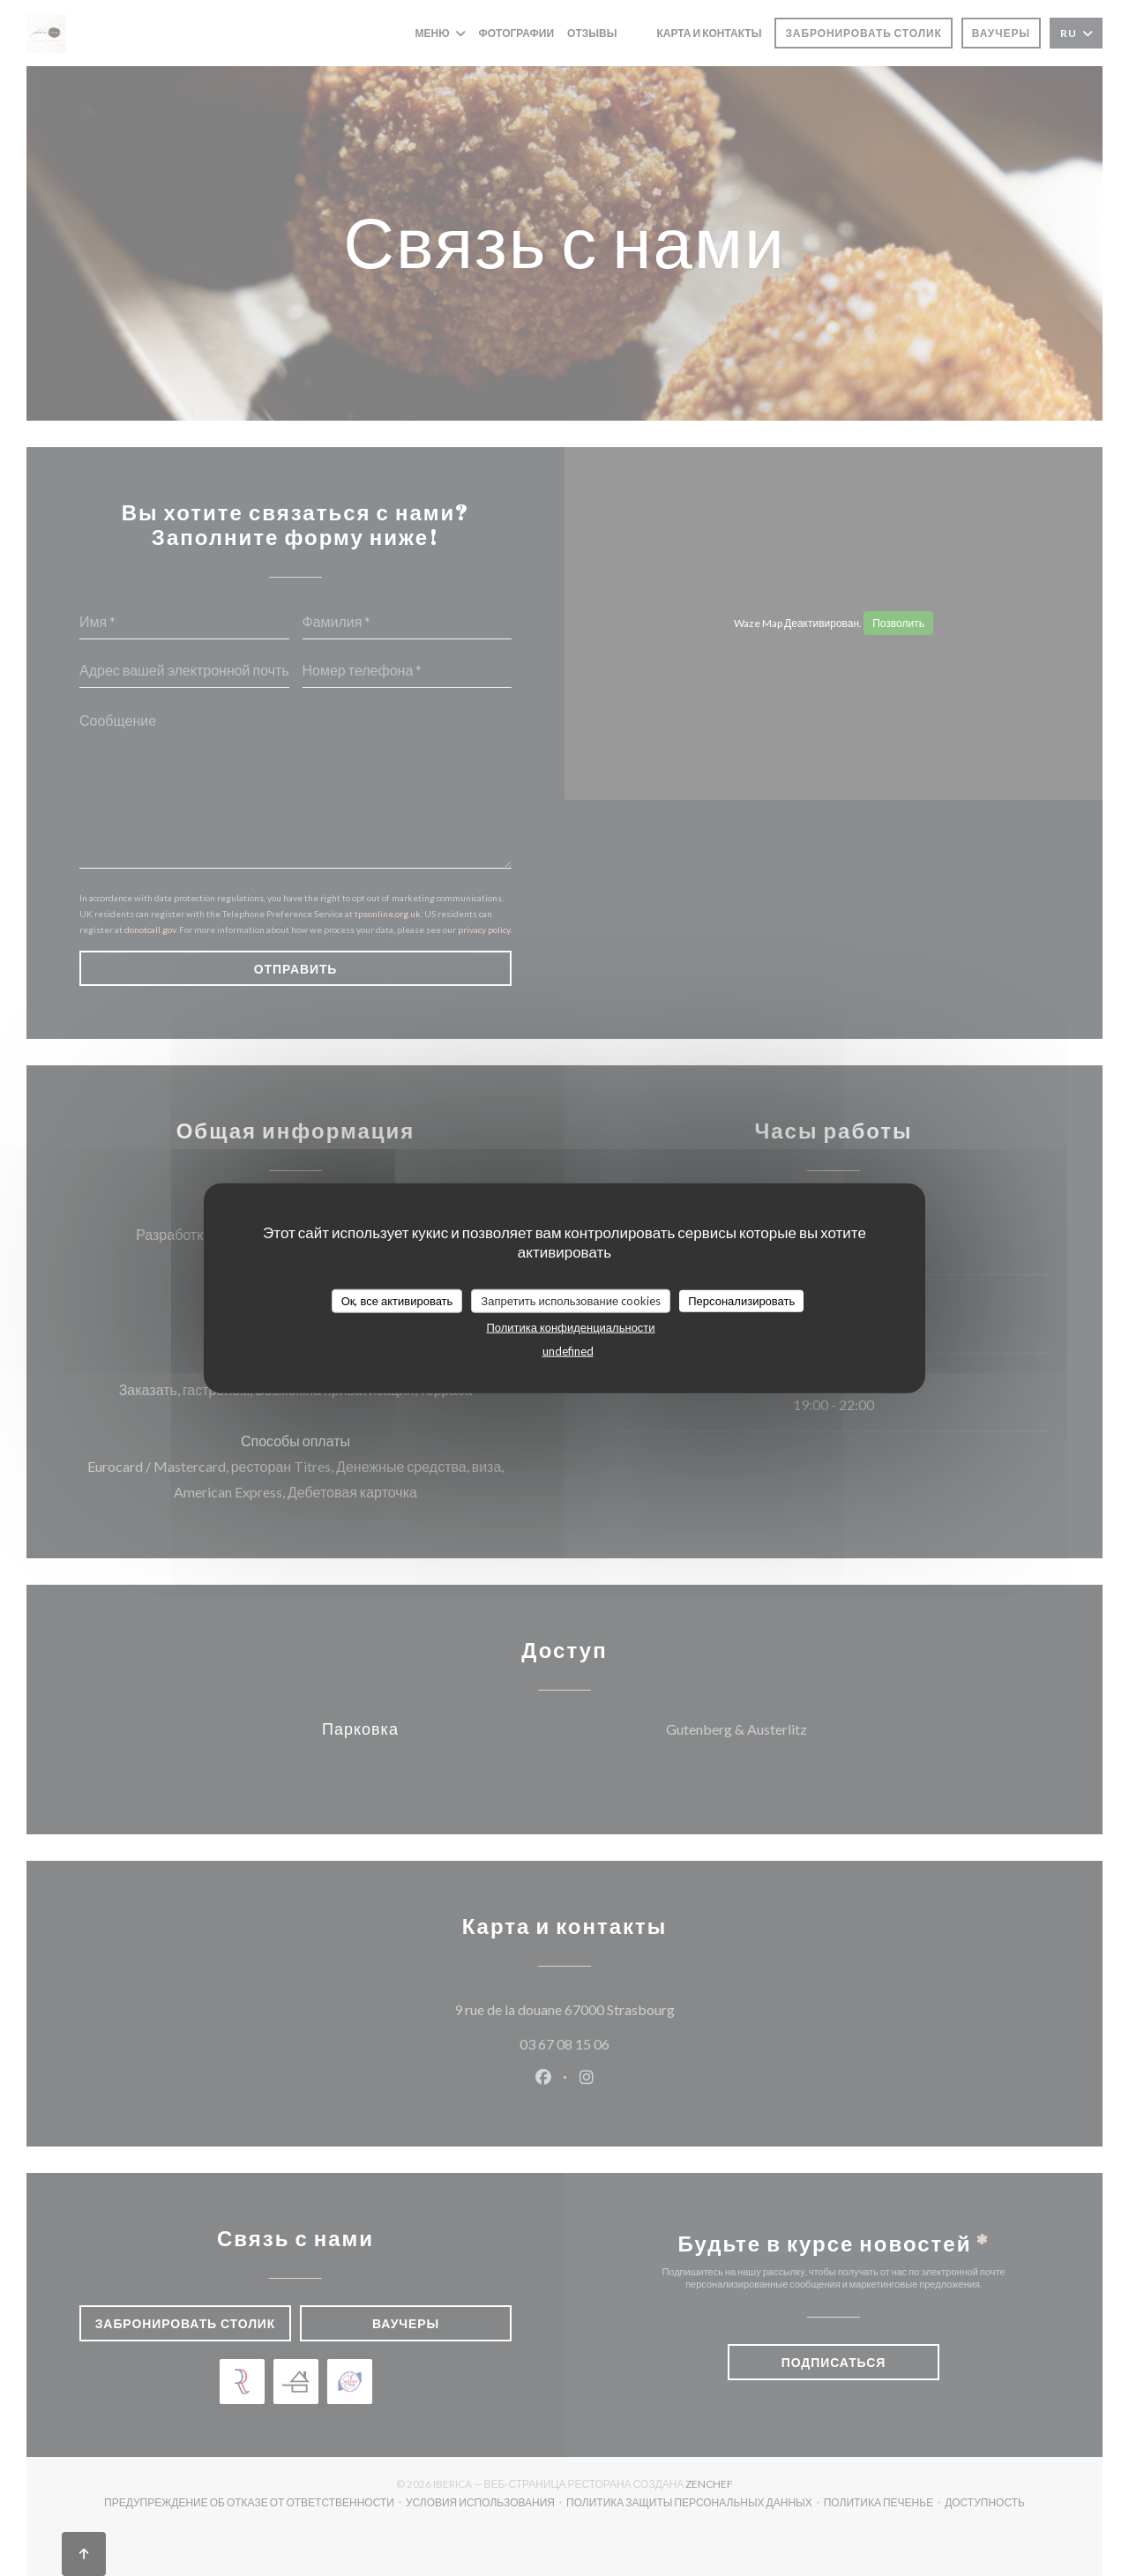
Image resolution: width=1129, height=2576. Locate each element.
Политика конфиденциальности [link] (570, 1327)
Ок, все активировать (397, 1300)
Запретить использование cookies (571, 1300)
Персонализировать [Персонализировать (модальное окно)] (741, 1300)
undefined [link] (568, 1351)
